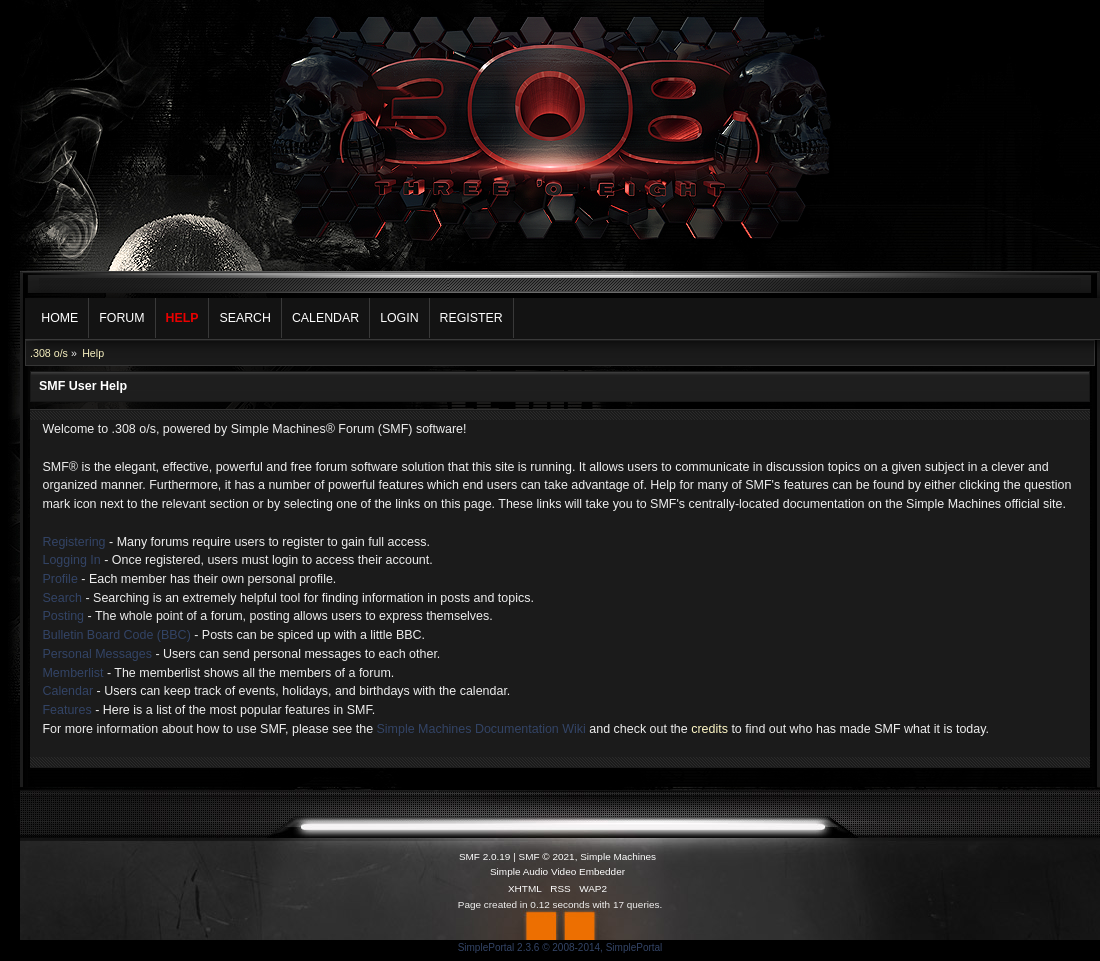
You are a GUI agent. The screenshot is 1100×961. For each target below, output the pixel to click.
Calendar (67, 691)
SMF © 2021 (547, 856)
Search (62, 598)
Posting (63, 616)
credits (709, 729)
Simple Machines (618, 856)
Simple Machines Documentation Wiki (481, 729)
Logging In (71, 560)
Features (66, 710)
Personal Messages (97, 654)
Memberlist (72, 673)
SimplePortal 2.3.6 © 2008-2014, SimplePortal (560, 947)
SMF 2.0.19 (485, 856)
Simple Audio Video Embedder (557, 871)
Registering (73, 542)
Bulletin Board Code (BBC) (116, 635)
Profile (59, 579)
